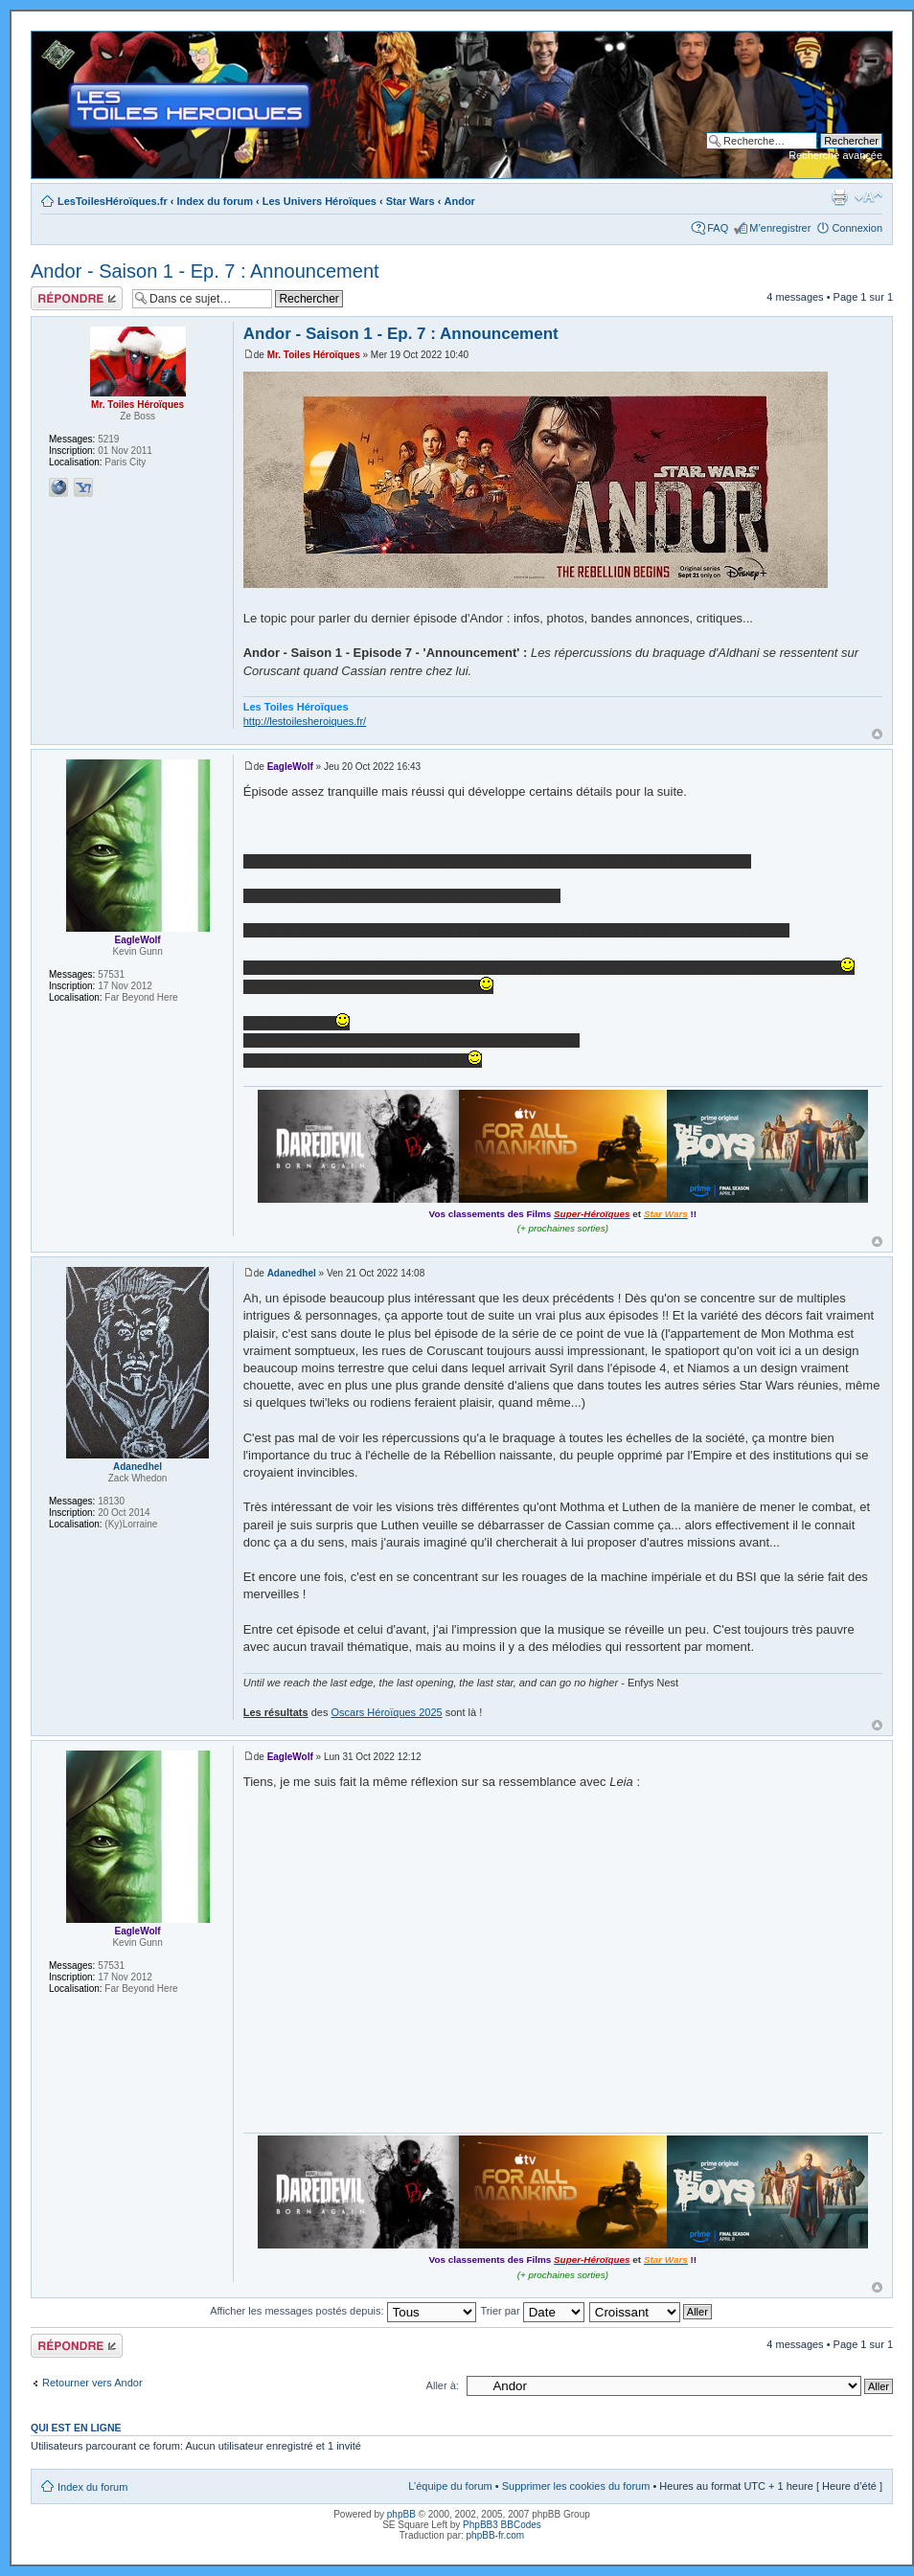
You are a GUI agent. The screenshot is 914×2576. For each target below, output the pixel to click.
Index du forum (215, 201)
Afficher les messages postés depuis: (342, 2310)
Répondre (77, 298)
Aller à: (442, 2385)
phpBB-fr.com (496, 2535)
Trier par (531, 2310)
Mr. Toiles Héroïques (313, 355)
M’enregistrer (780, 228)
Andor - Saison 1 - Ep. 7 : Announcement (205, 271)
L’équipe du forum (449, 2486)
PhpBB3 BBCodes (502, 2525)
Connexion (857, 228)
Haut (877, 734)
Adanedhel (291, 1273)
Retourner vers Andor (92, 2382)
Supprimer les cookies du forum (576, 2486)
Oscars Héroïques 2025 (386, 1712)
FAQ (717, 228)
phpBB (401, 2514)
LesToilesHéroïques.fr (112, 201)
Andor (460, 201)
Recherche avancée (835, 155)
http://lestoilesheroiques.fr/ (304, 721)
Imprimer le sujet (839, 197)
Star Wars (410, 201)
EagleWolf (290, 766)
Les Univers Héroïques (320, 201)
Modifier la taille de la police (868, 197)
